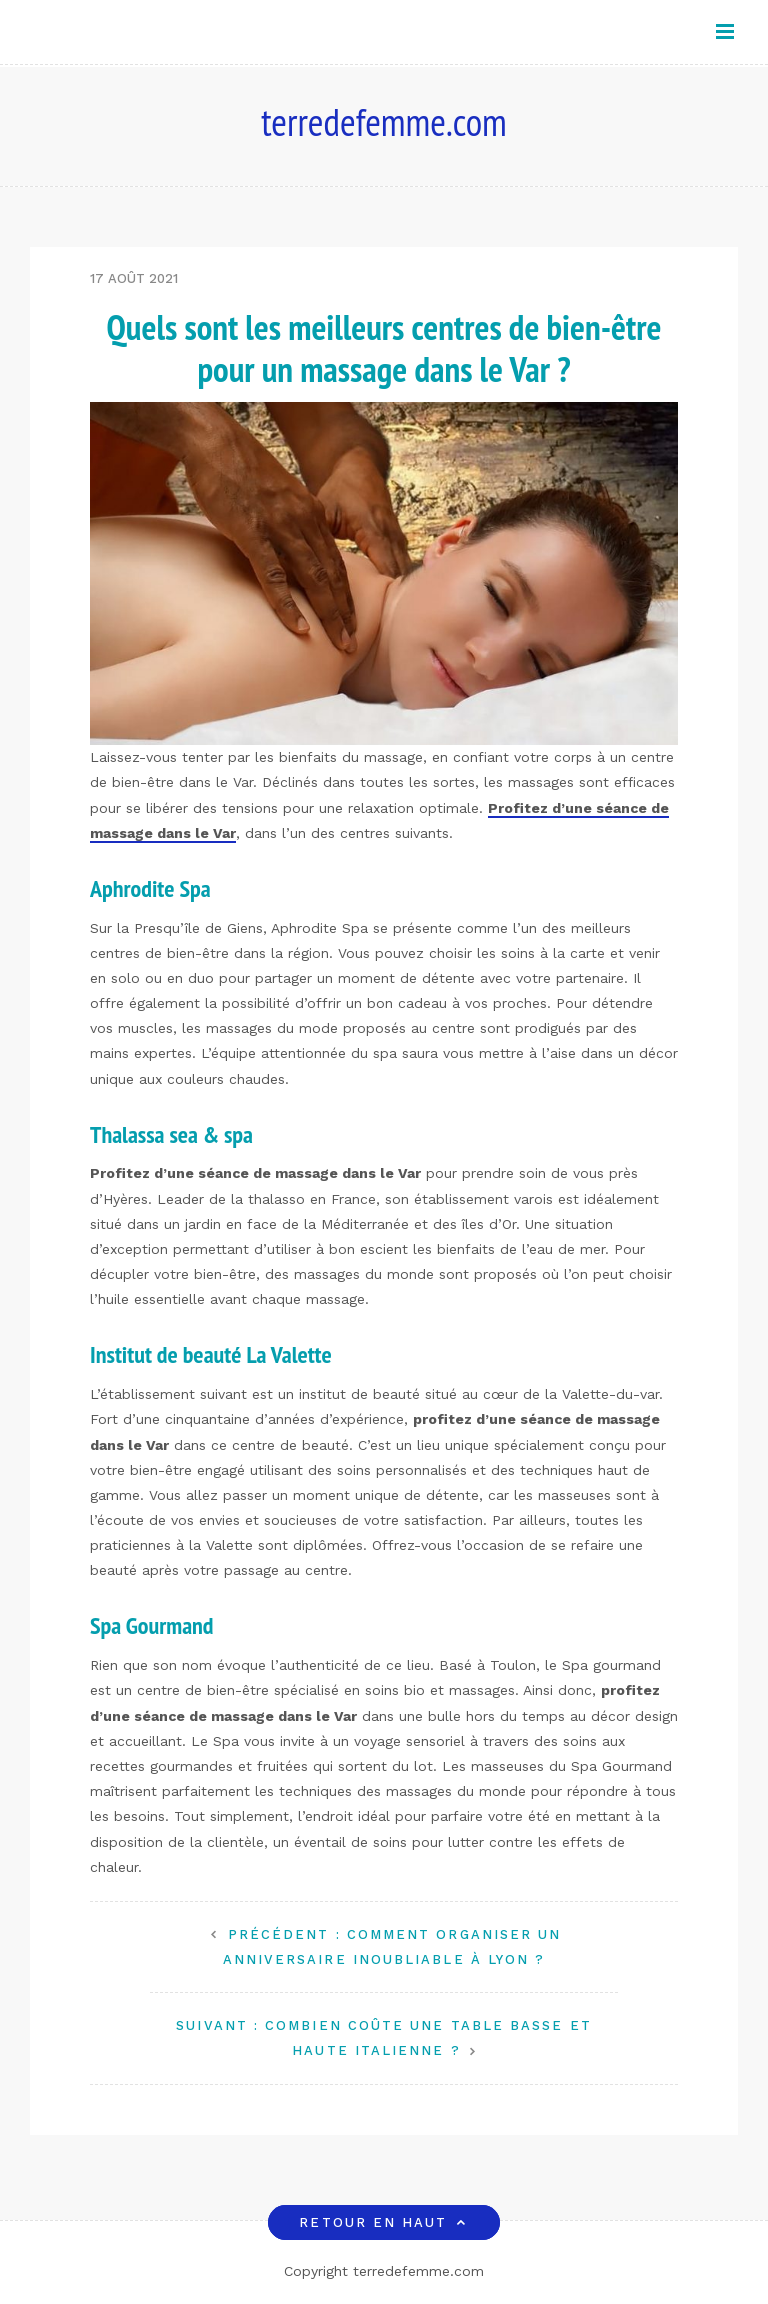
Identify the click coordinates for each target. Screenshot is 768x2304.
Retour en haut (383, 2222)
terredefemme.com (384, 121)
